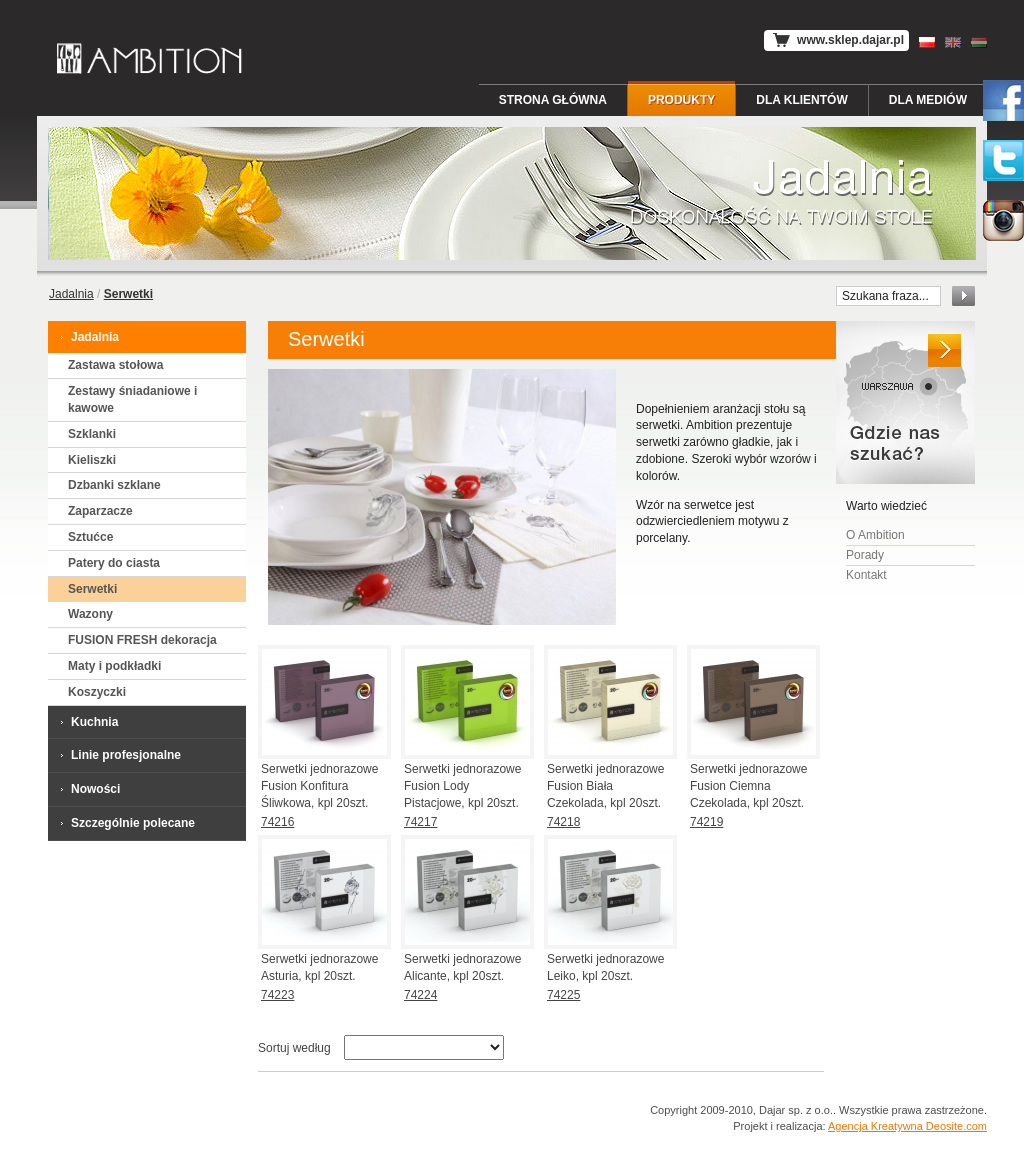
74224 (420, 995)
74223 (277, 995)
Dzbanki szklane (114, 485)
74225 (563, 995)
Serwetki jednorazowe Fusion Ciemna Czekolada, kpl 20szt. (748, 786)
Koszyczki (97, 692)
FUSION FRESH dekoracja (142, 640)
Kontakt (866, 575)
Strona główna (553, 100)
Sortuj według (294, 1048)
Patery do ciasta (114, 563)
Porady (865, 555)
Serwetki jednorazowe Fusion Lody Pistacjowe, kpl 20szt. (462, 786)
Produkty (681, 100)
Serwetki (92, 589)
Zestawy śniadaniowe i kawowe (132, 399)
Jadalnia (71, 294)
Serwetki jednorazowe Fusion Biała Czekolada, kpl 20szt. (605, 786)
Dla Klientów (802, 100)
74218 (563, 822)
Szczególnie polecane (126, 822)
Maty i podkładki (114, 666)
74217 (420, 822)
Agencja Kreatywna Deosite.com (907, 1126)
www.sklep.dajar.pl (836, 40)
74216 (277, 822)
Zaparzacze (100, 511)
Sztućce (90, 537)
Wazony (90, 614)
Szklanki (92, 434)
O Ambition (875, 535)
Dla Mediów (928, 100)
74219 (706, 822)
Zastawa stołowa (115, 365)
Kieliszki (92, 460)
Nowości (89, 788)
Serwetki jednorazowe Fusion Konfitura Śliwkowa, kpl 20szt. (319, 786)
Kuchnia (88, 721)
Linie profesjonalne (119, 754)
